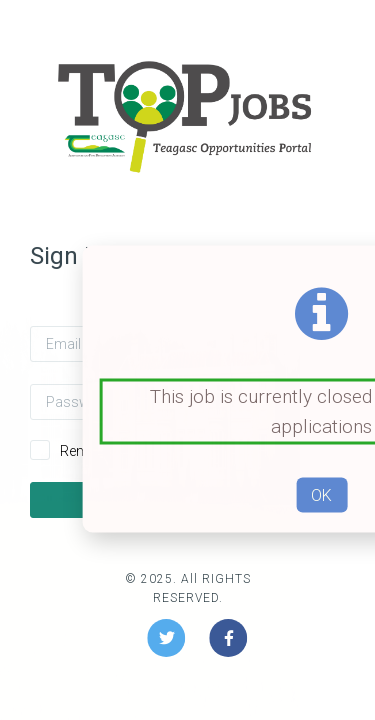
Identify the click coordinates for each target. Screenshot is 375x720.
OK (321, 494)
